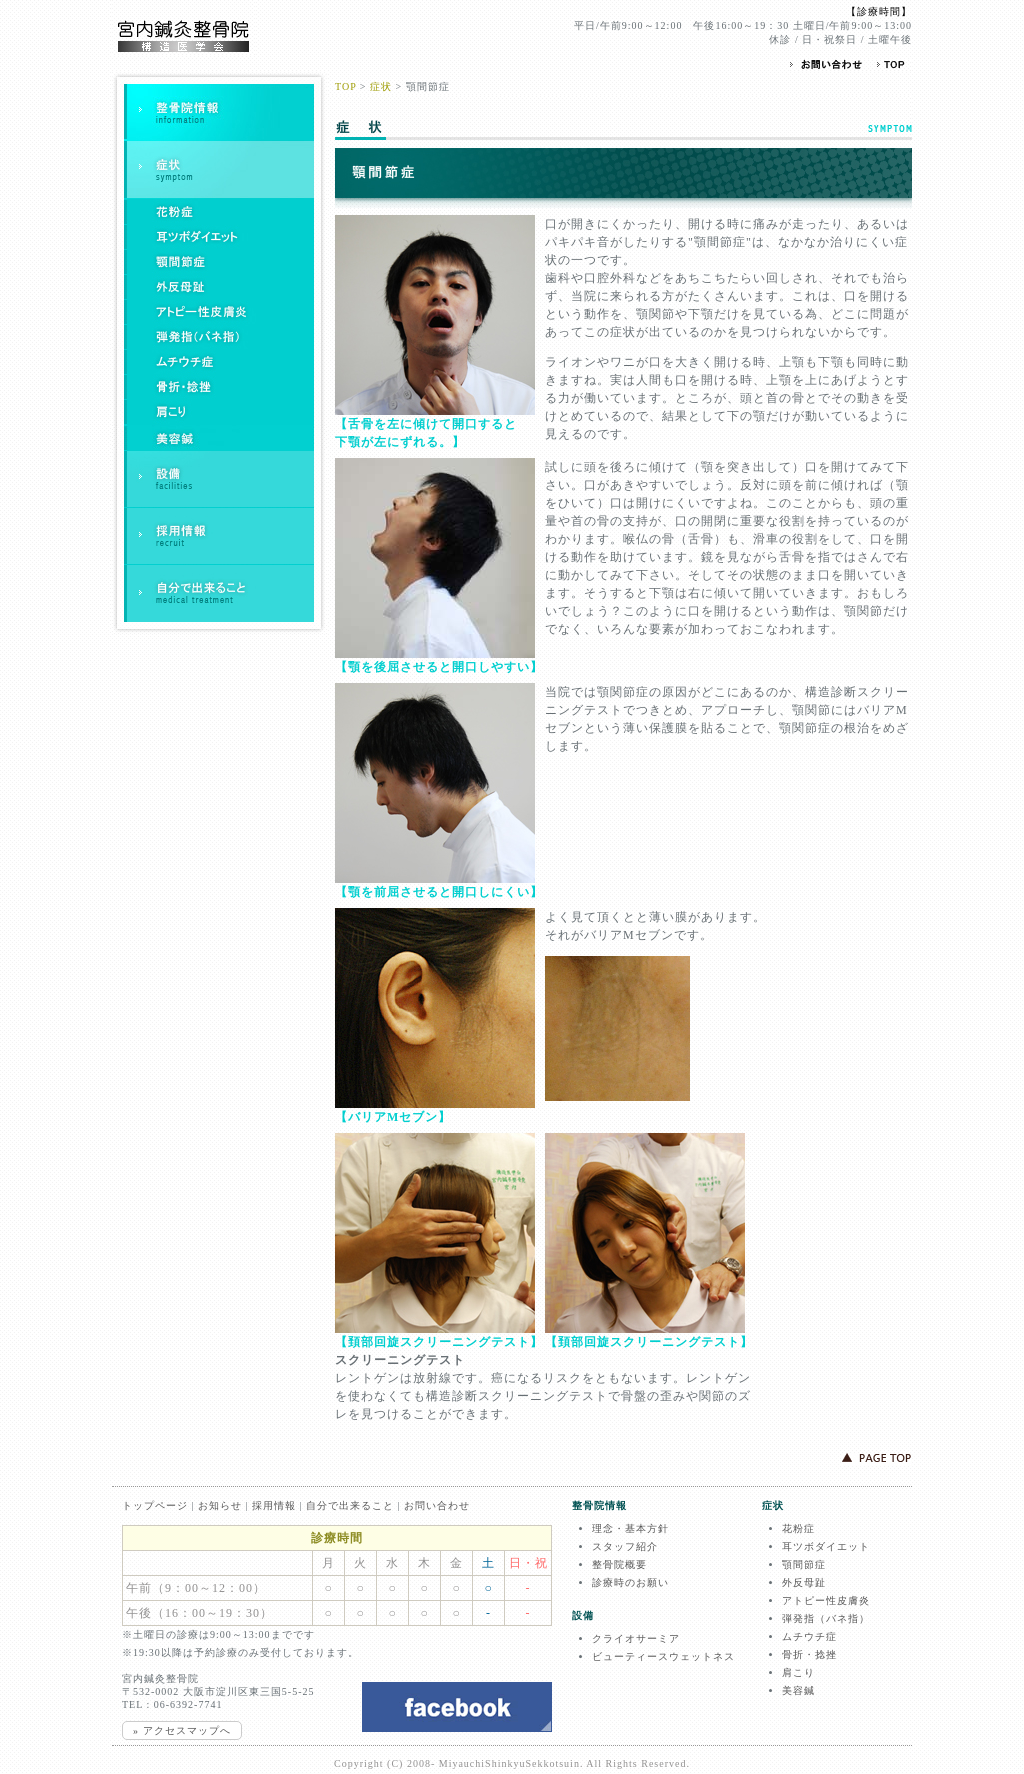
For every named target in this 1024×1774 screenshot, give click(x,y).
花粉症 (798, 1528)
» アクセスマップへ (182, 1730)
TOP (345, 86)
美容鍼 (798, 1690)
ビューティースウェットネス (663, 1656)
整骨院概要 (619, 1564)
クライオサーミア (636, 1638)
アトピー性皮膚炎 (826, 1600)
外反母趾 (804, 1582)
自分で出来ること (350, 1505)
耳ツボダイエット (826, 1546)
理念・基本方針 (630, 1528)
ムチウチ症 (809, 1636)
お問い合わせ (437, 1505)
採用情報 (274, 1505)
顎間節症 (804, 1564)
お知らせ (220, 1505)
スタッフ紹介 (625, 1546)
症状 (381, 86)
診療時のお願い (630, 1582)
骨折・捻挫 (809, 1654)
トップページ (155, 1505)
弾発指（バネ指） (826, 1618)
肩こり (798, 1672)
